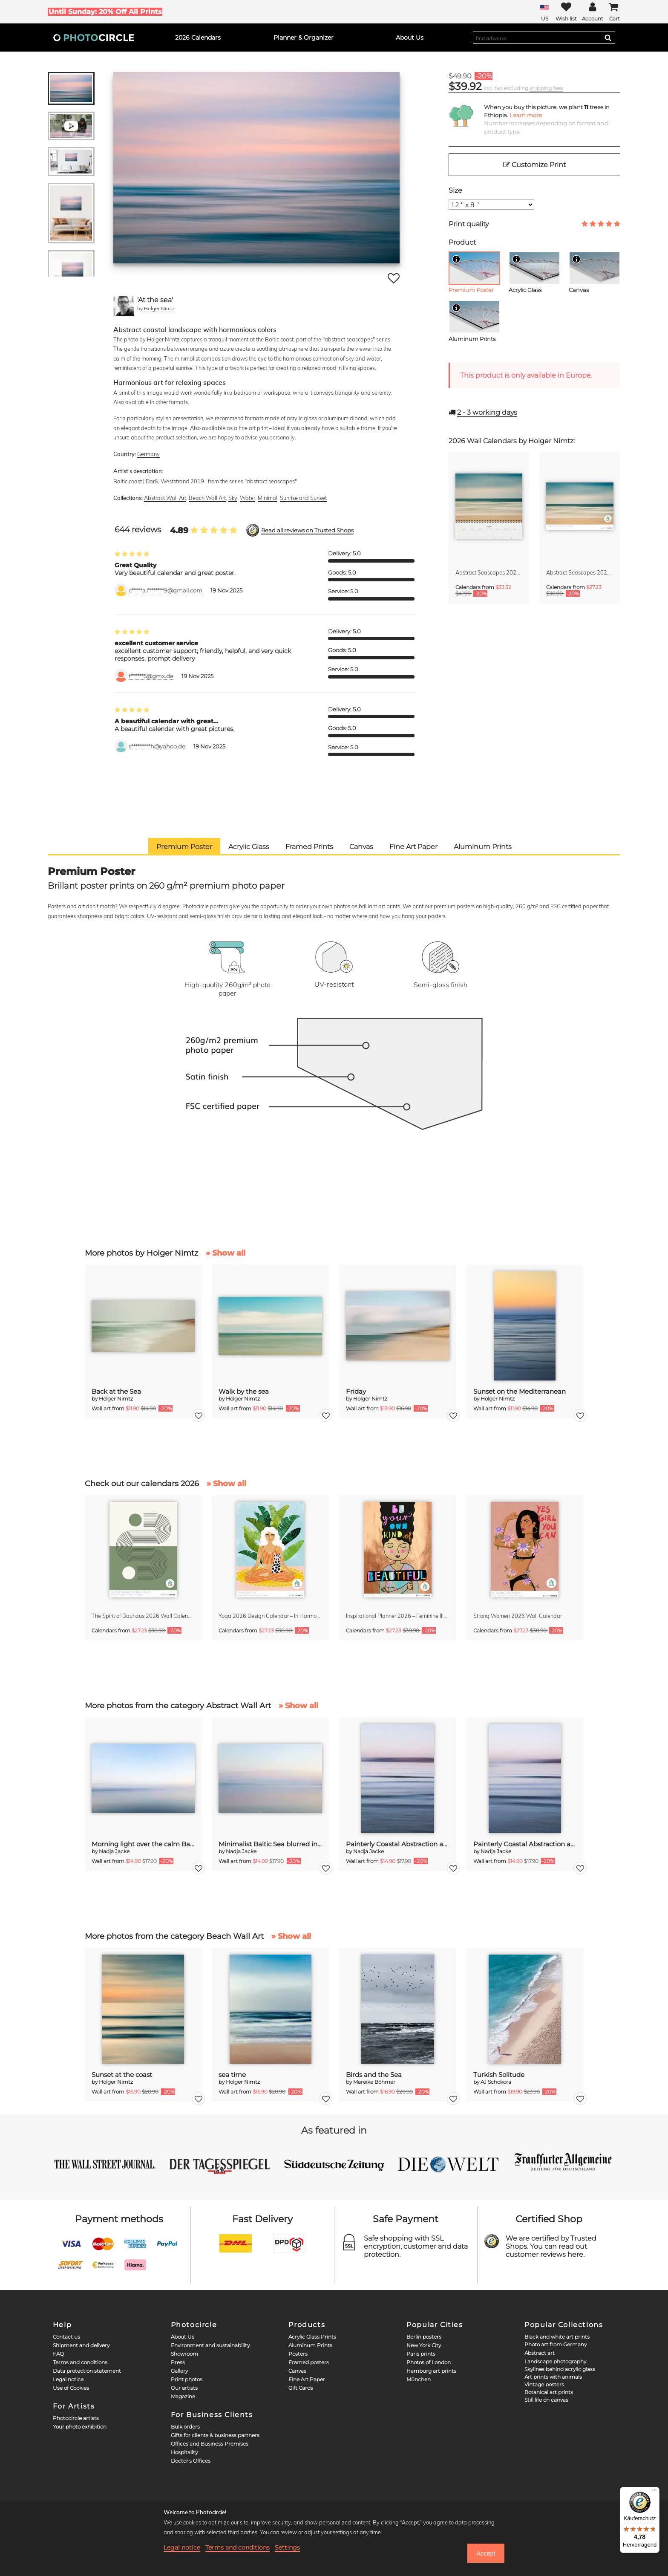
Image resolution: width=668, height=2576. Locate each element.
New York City (423, 2345)
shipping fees (546, 88)
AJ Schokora (496, 2082)
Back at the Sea (116, 1391)
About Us (182, 2336)
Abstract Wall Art (165, 497)
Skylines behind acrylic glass (559, 2369)
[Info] (456, 259)
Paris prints (420, 2354)
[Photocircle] (94, 37)
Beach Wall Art (207, 497)
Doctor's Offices (190, 2461)
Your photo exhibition (80, 2426)
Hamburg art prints (431, 2371)
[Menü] (654, 2492)
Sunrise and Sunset (303, 497)
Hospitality (184, 2452)
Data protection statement (87, 2371)
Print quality (469, 224)
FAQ (58, 2354)
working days (487, 412)
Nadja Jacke (114, 1851)
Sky (232, 497)
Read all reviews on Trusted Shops (307, 530)
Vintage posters (544, 2384)
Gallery (179, 2371)
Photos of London (428, 2362)
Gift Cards (300, 2388)
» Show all (225, 1253)
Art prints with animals (553, 2377)
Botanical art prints (548, 2392)
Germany (148, 454)
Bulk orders (185, 2426)
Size (455, 190)
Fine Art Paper (306, 2379)
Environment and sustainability (210, 2345)
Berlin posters (423, 2336)
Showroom (184, 2354)
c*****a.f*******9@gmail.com (165, 590)
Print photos (186, 2379)
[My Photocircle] (592, 12)
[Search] (608, 37)
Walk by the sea (244, 1391)
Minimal (267, 497)
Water (247, 497)
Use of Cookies (71, 2388)
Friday (356, 1391)
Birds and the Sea (374, 2075)
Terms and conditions (80, 2362)
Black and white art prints (557, 2336)
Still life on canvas (546, 2400)
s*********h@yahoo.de (157, 746)
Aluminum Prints (310, 2345)
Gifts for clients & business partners (215, 2435)
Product (462, 242)
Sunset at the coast (122, 2075)
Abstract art (539, 2353)
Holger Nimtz (159, 308)
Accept (485, 2553)
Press (178, 2362)
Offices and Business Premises (209, 2443)
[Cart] (614, 12)
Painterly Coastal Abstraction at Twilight (397, 1844)
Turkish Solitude (498, 2075)
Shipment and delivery (81, 2345)
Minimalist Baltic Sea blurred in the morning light (270, 1844)
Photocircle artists (76, 2418)
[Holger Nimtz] (123, 306)
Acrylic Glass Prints (312, 2336)
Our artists (184, 2388)
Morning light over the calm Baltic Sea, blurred (143, 1844)
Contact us (66, 2336)
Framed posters (308, 2362)
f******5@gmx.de (151, 676)
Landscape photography (555, 2361)
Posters (298, 2354)
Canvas (297, 2371)
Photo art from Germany (555, 2344)
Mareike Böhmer (374, 2082)
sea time (232, 2075)
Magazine (183, 2396)
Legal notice (68, 2379)
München (418, 2379)
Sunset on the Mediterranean (519, 1391)
